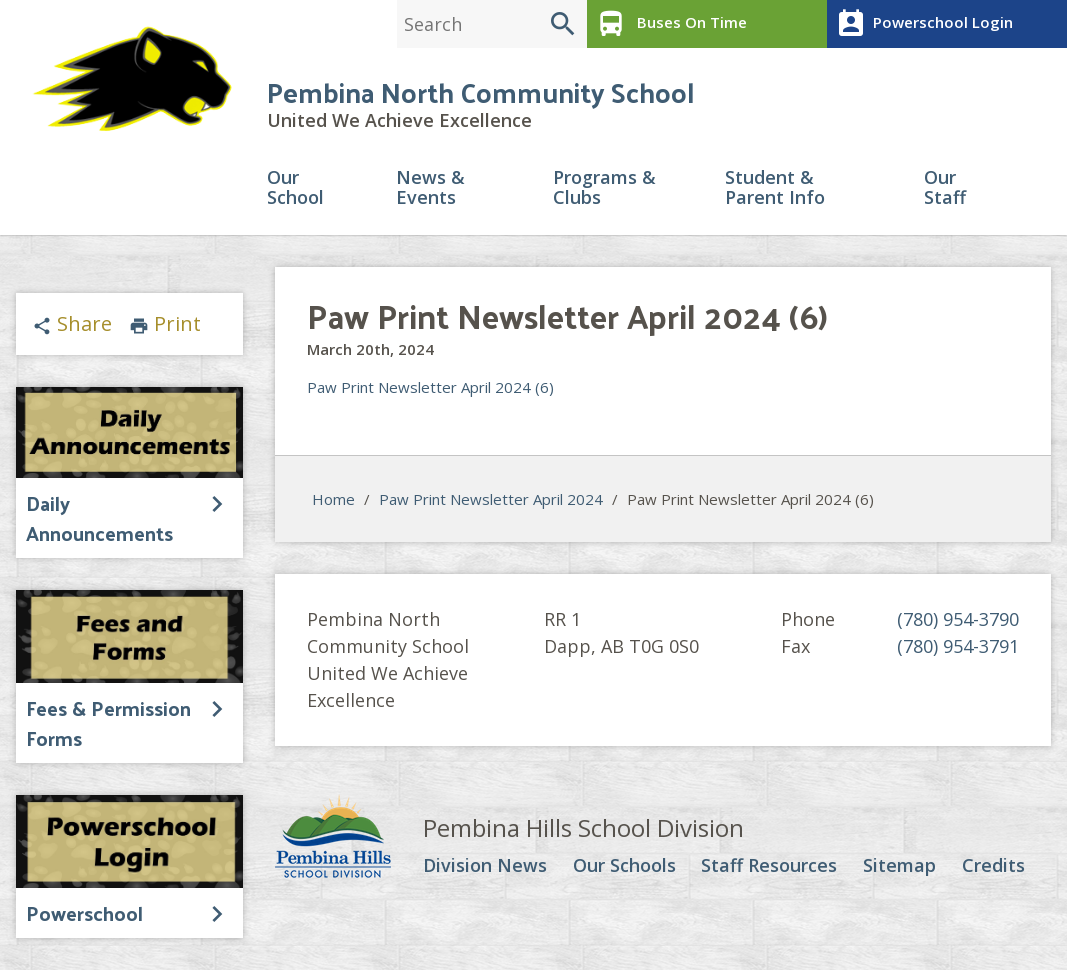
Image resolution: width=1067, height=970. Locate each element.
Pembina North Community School (480, 91)
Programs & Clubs (604, 188)
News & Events (430, 188)
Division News (485, 867)
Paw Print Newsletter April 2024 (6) (430, 388)
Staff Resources (769, 867)
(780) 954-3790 (958, 620)
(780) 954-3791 (958, 647)
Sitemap (899, 867)
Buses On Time (669, 24)
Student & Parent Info (775, 188)
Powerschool (84, 913)
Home (333, 499)
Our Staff (945, 188)
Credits (993, 867)
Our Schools (624, 867)
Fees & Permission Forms (108, 724)
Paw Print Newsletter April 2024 (491, 499)
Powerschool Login (922, 24)
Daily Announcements (99, 519)
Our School (295, 188)
